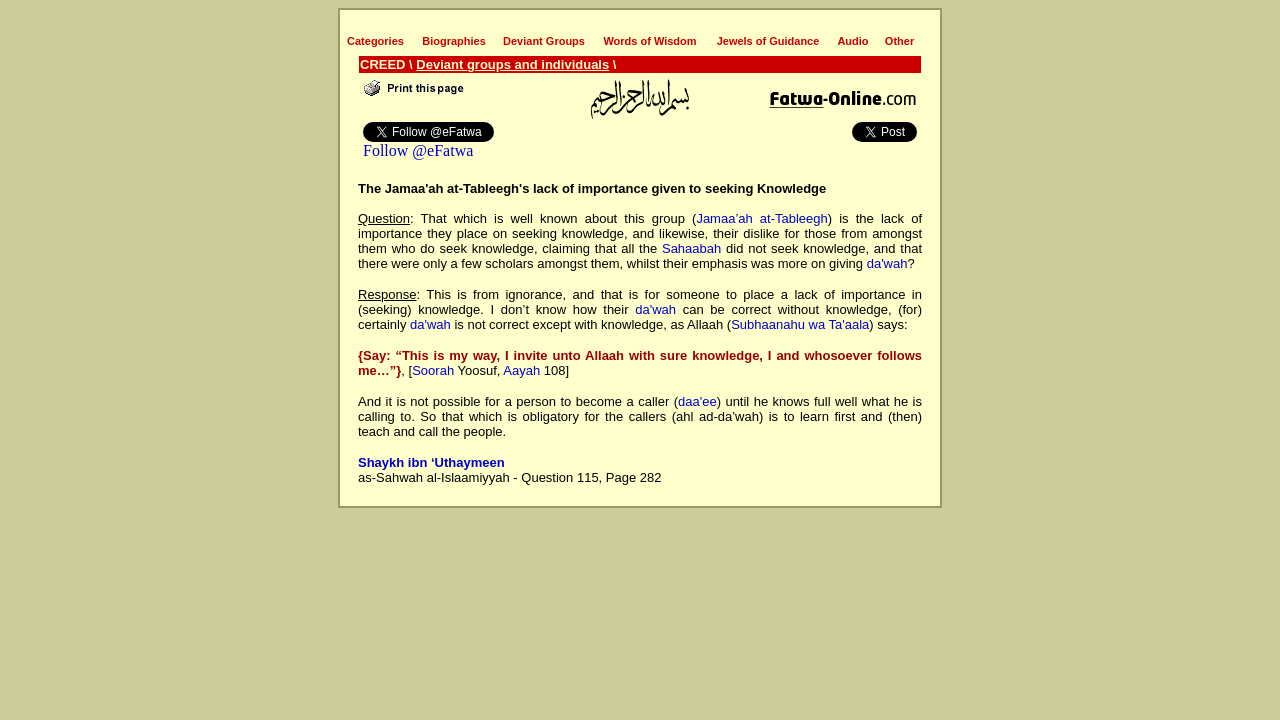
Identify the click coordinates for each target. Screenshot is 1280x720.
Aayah (521, 370)
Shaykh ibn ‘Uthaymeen (431, 462)
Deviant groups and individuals (512, 64)
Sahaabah (691, 248)
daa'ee (697, 401)
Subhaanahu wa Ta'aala (800, 324)
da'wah (887, 263)
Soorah (433, 370)
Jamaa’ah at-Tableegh (761, 218)
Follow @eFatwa (418, 150)
